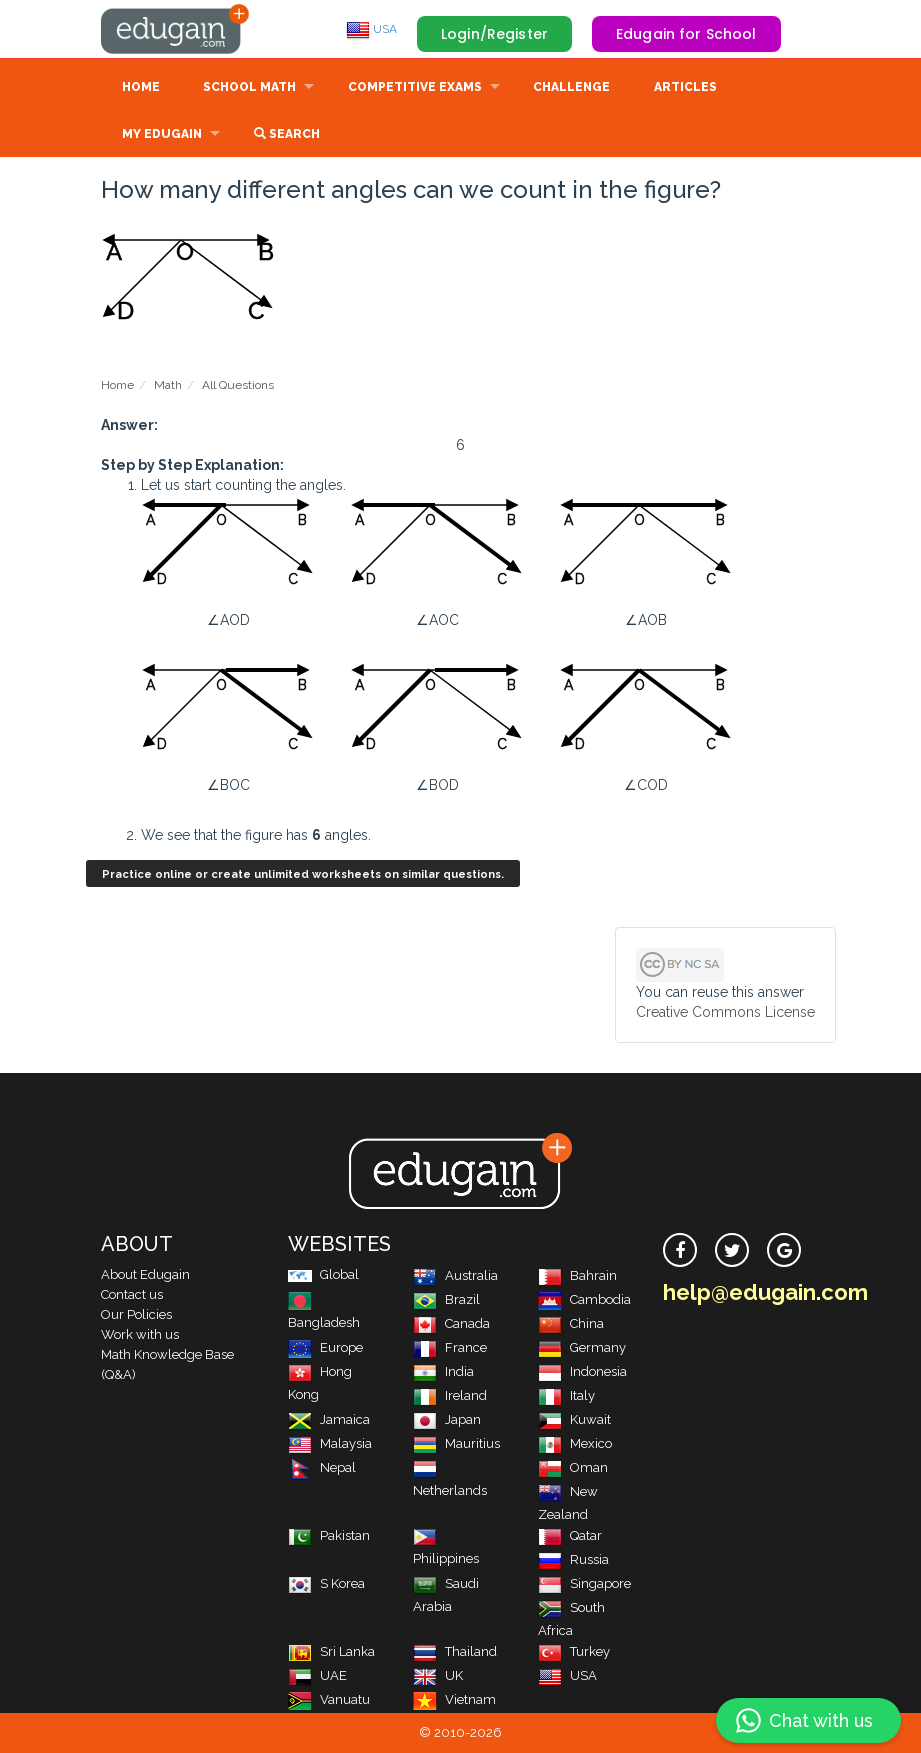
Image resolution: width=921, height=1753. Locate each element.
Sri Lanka (331, 1651)
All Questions (238, 385)
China (571, 1323)
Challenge (571, 87)
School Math (249, 87)
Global (323, 1274)
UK (438, 1675)
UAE (317, 1675)
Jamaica (329, 1419)
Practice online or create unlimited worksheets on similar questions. (303, 874)
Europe (325, 1347)
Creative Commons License (725, 1012)
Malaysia (330, 1443)
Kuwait (574, 1419)
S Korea (326, 1583)
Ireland (450, 1395)
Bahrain (577, 1275)
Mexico (575, 1443)
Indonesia (582, 1371)
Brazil (446, 1299)
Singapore (584, 1583)
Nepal (322, 1467)
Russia (573, 1559)
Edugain (176, 29)
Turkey (574, 1651)
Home (141, 87)
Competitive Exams (415, 87)
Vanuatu (329, 1699)
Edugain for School (686, 34)
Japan (447, 1419)
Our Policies (136, 1314)
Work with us (140, 1334)
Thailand (455, 1651)
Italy (566, 1395)
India (443, 1371)
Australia (455, 1275)
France (450, 1347)
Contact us (132, 1294)
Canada (451, 1323)
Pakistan (329, 1535)
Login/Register (494, 34)
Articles (685, 87)
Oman (573, 1467)
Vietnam (454, 1699)
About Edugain (145, 1274)
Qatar (570, 1535)
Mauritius (456, 1443)
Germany (582, 1347)
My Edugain (162, 134)
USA (371, 29)
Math (168, 385)
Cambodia (584, 1299)
